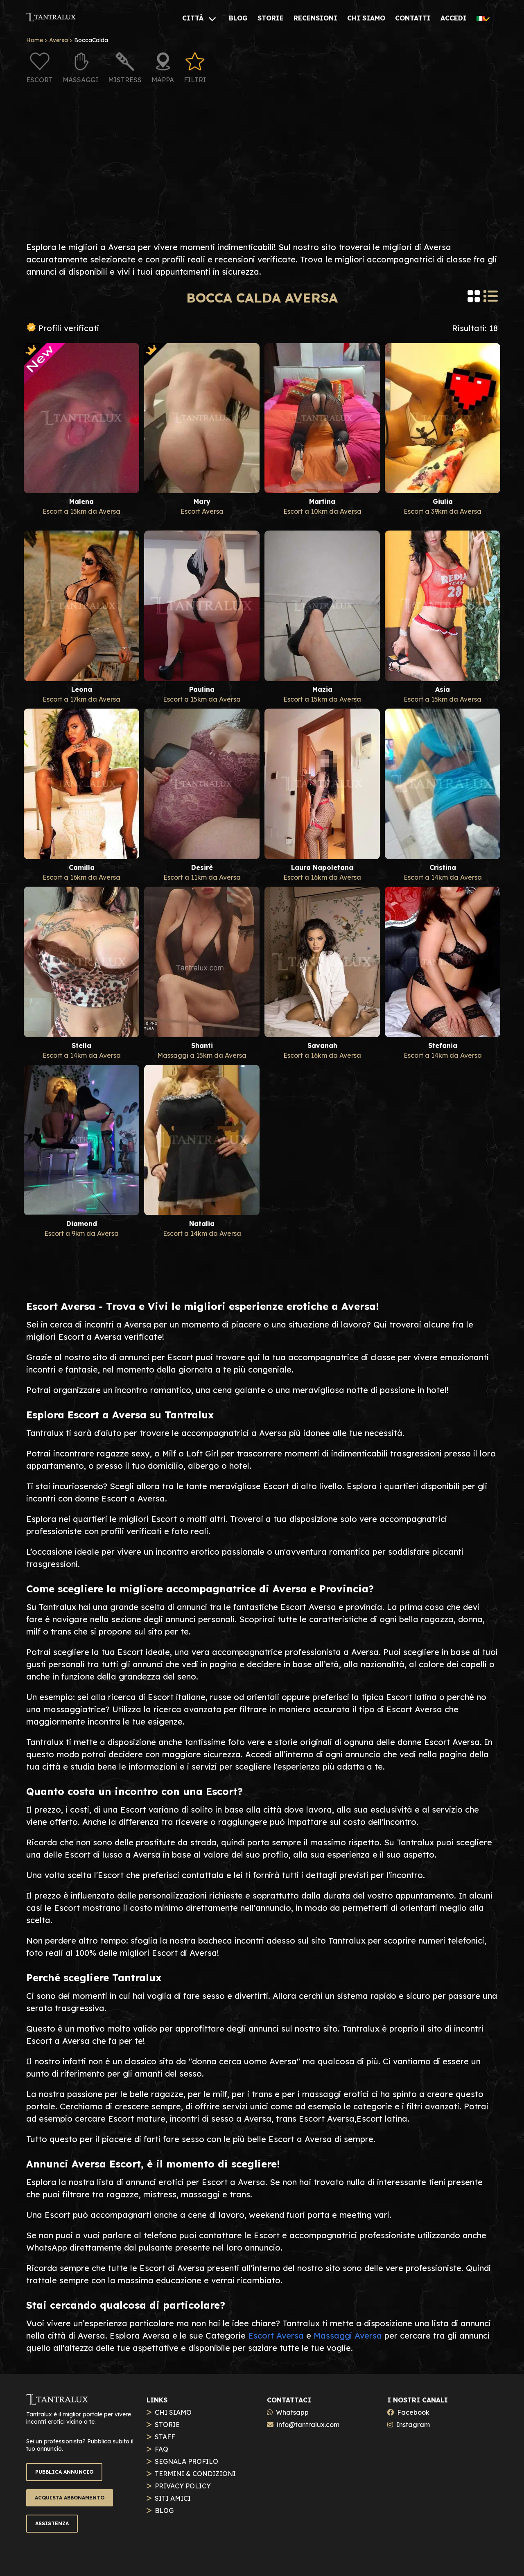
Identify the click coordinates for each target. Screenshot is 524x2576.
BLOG (164, 2510)
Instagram (413, 2424)
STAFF (165, 2437)
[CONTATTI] (413, 18)
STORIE (167, 2424)
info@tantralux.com (308, 2424)
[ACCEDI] (454, 18)
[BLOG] (238, 18)
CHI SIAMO (173, 2412)
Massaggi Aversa (348, 2335)
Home (34, 40)
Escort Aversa (276, 2335)
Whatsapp (292, 2412)
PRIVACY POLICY (183, 2486)
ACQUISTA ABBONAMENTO (69, 2498)
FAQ (161, 2449)
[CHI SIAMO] (366, 18)
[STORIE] (271, 18)
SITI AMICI (173, 2498)
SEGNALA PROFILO (186, 2461)
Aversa (58, 40)
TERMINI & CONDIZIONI (195, 2474)
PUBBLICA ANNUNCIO (64, 2472)
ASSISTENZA (52, 2523)
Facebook (413, 2412)
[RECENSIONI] (315, 18)
